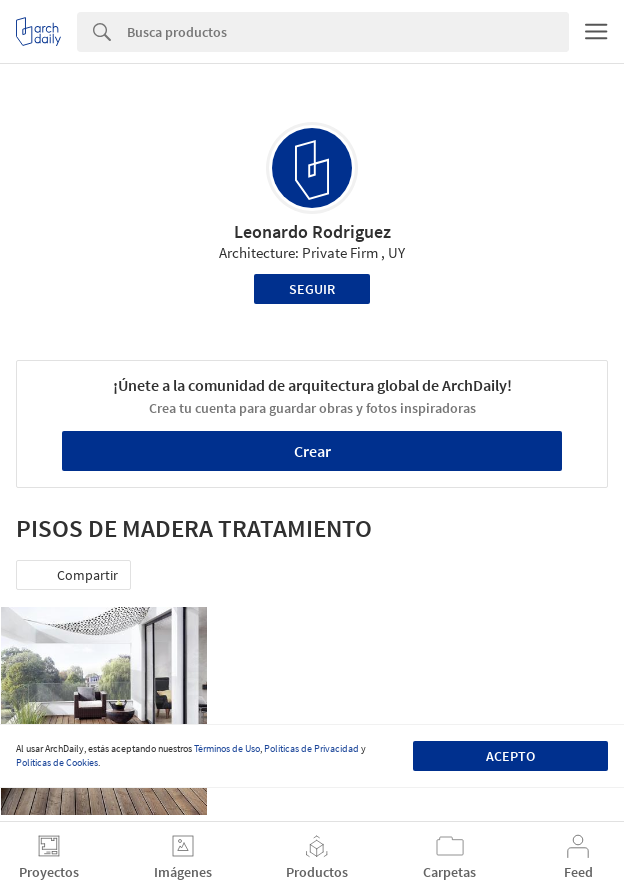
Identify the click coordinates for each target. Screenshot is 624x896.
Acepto (510, 756)
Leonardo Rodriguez (312, 231)
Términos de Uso (227, 748)
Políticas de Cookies (57, 762)
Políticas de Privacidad (311, 748)
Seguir (312, 289)
